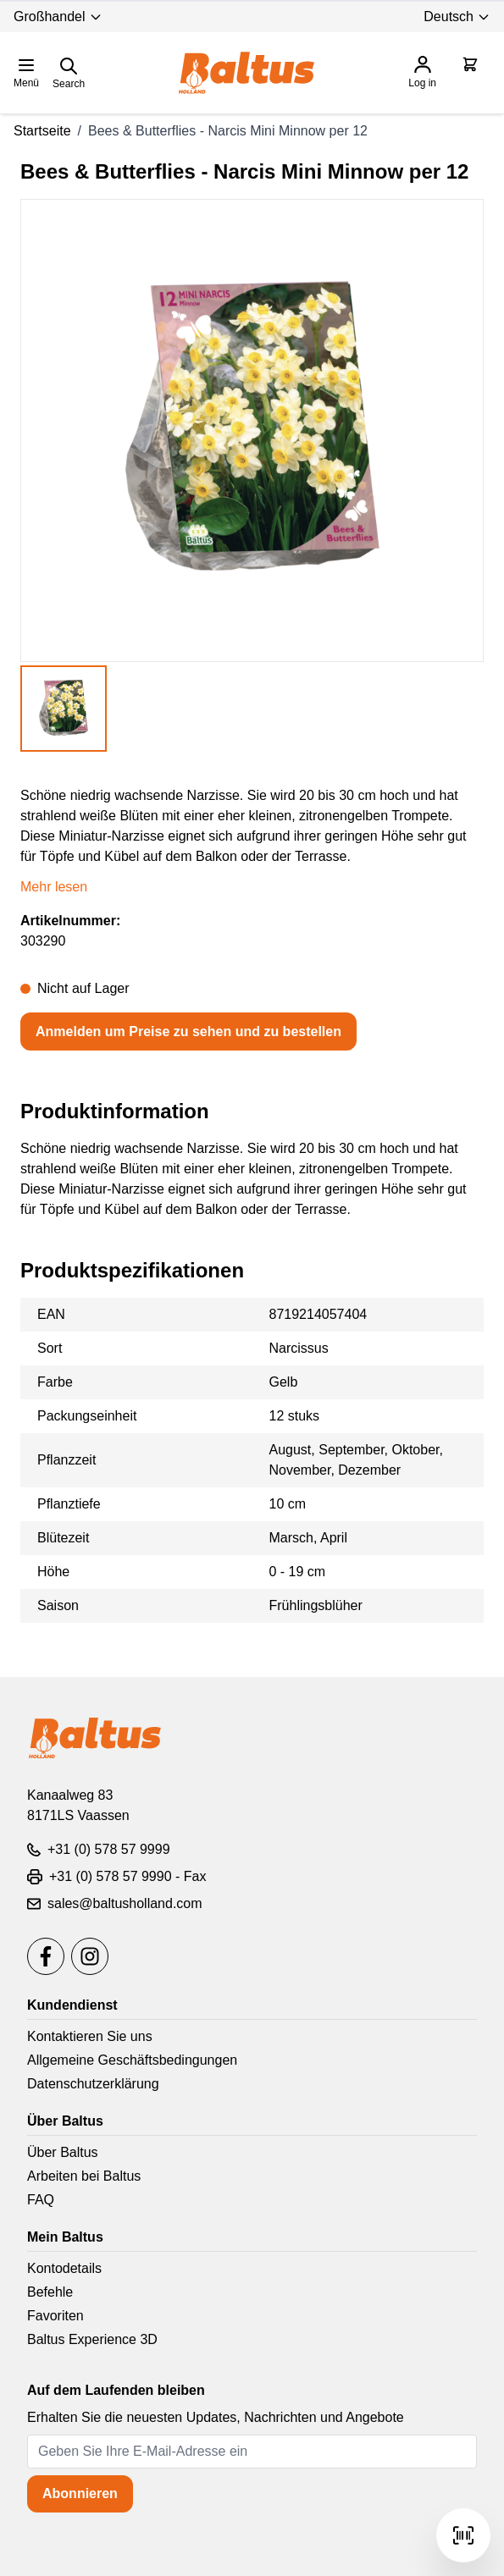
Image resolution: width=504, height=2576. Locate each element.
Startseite (42, 131)
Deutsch (457, 16)
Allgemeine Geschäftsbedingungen (132, 2060)
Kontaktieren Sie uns (89, 2036)
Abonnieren (80, 2493)
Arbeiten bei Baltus (84, 2176)
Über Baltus (62, 2152)
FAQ (40, 2200)
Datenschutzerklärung (93, 2084)
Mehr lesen (53, 887)
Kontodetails (64, 2268)
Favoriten (55, 2315)
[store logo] (246, 73)
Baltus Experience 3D (92, 2339)
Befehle (50, 2292)
